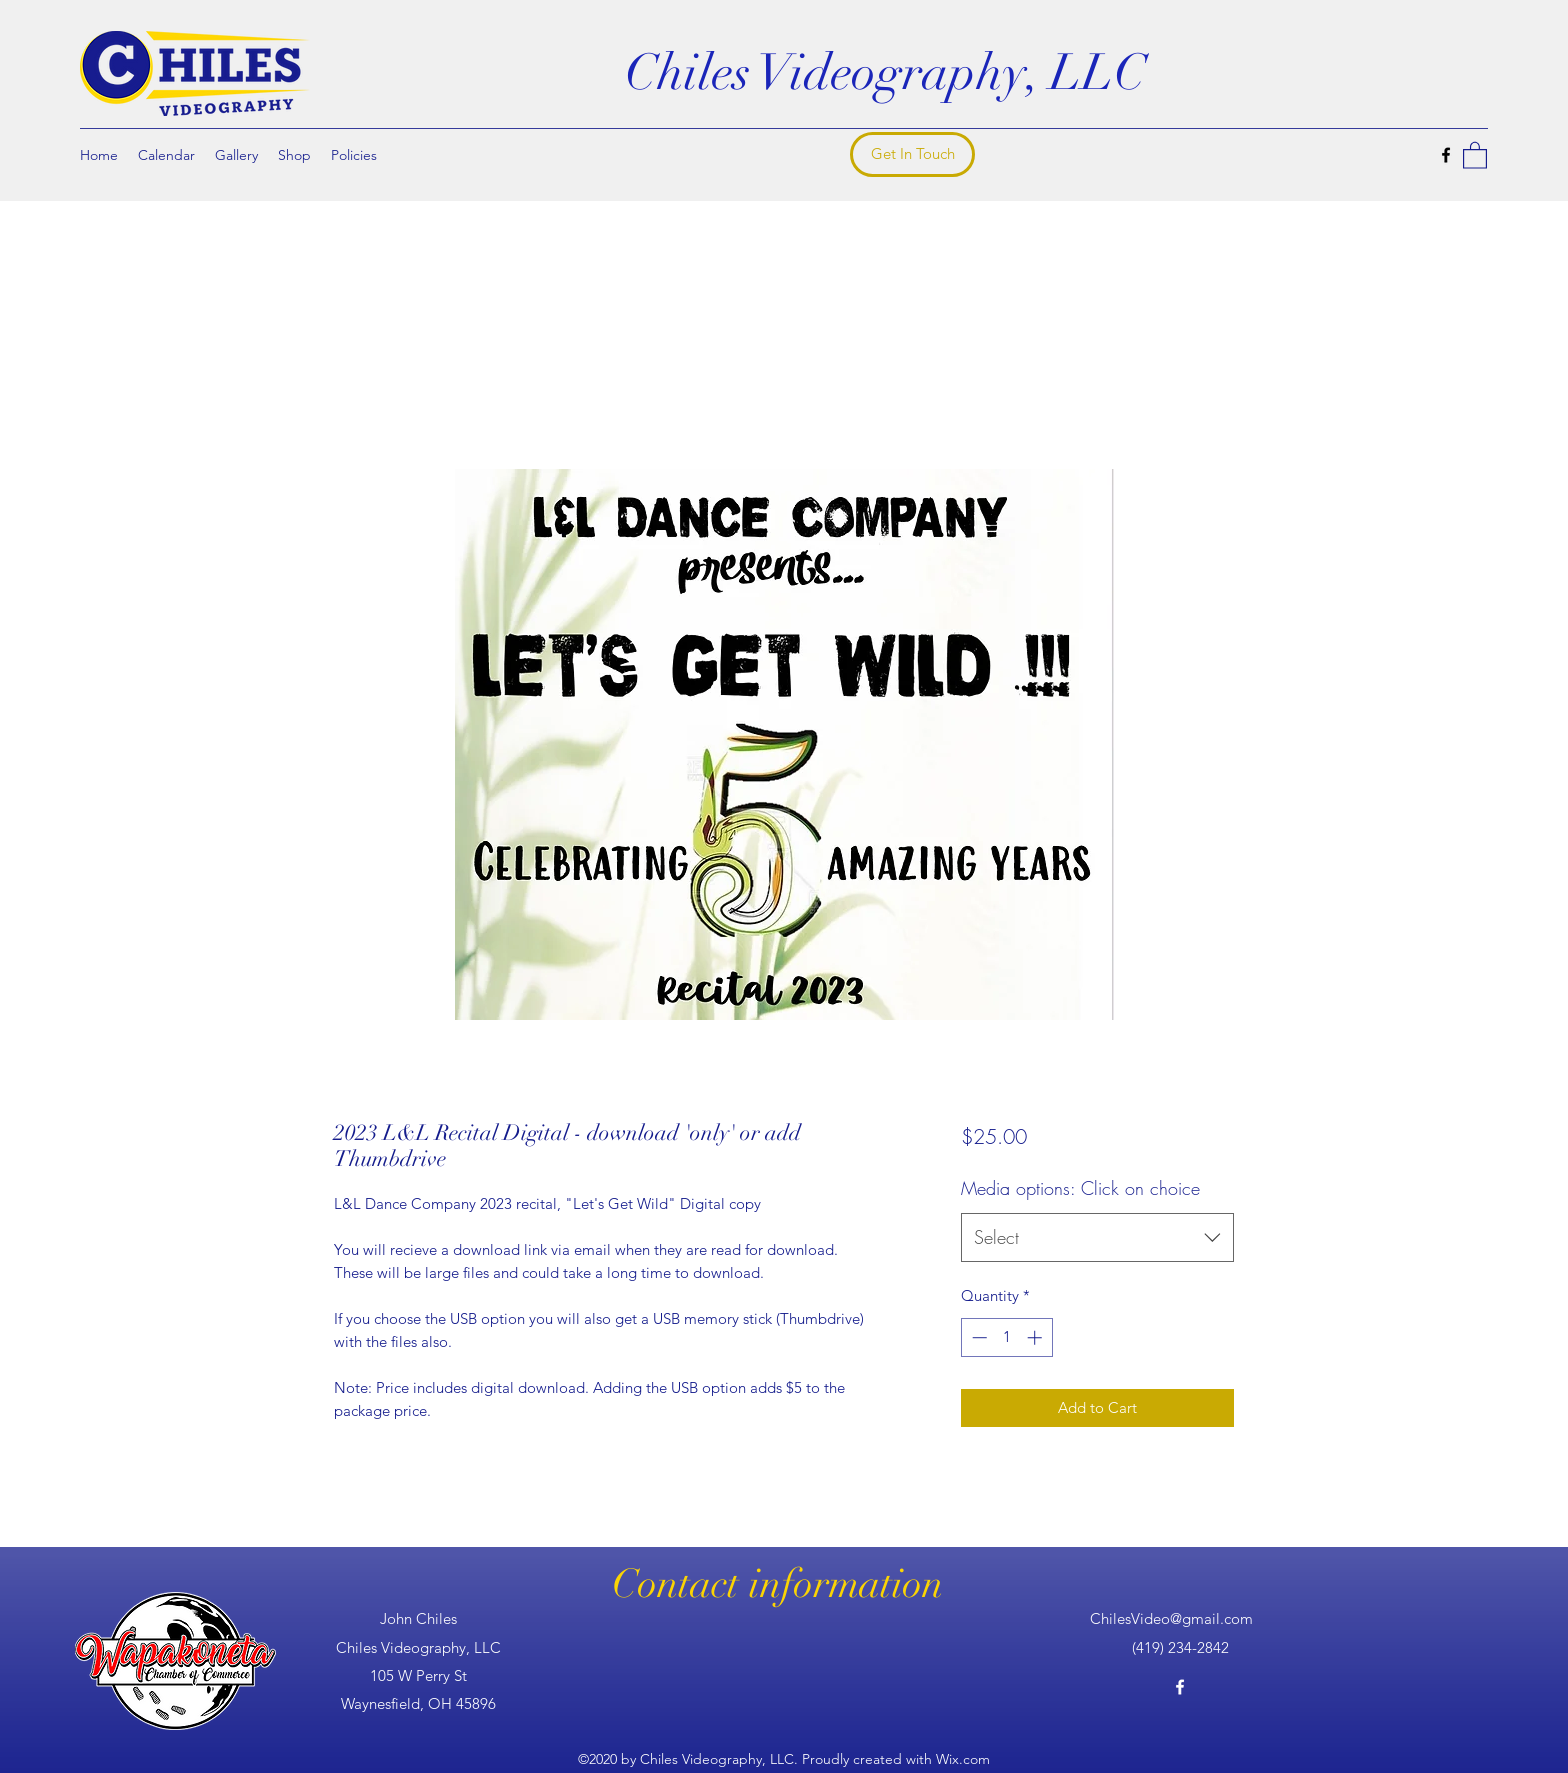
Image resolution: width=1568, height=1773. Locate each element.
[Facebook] (1446, 155)
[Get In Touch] (912, 154)
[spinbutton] (1006, 1337)
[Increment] (1036, 1337)
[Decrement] (977, 1337)
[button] (1475, 154)
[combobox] (1097, 1238)
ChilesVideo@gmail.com (1171, 1618)
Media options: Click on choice (1080, 1188)
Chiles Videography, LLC (885, 73)
